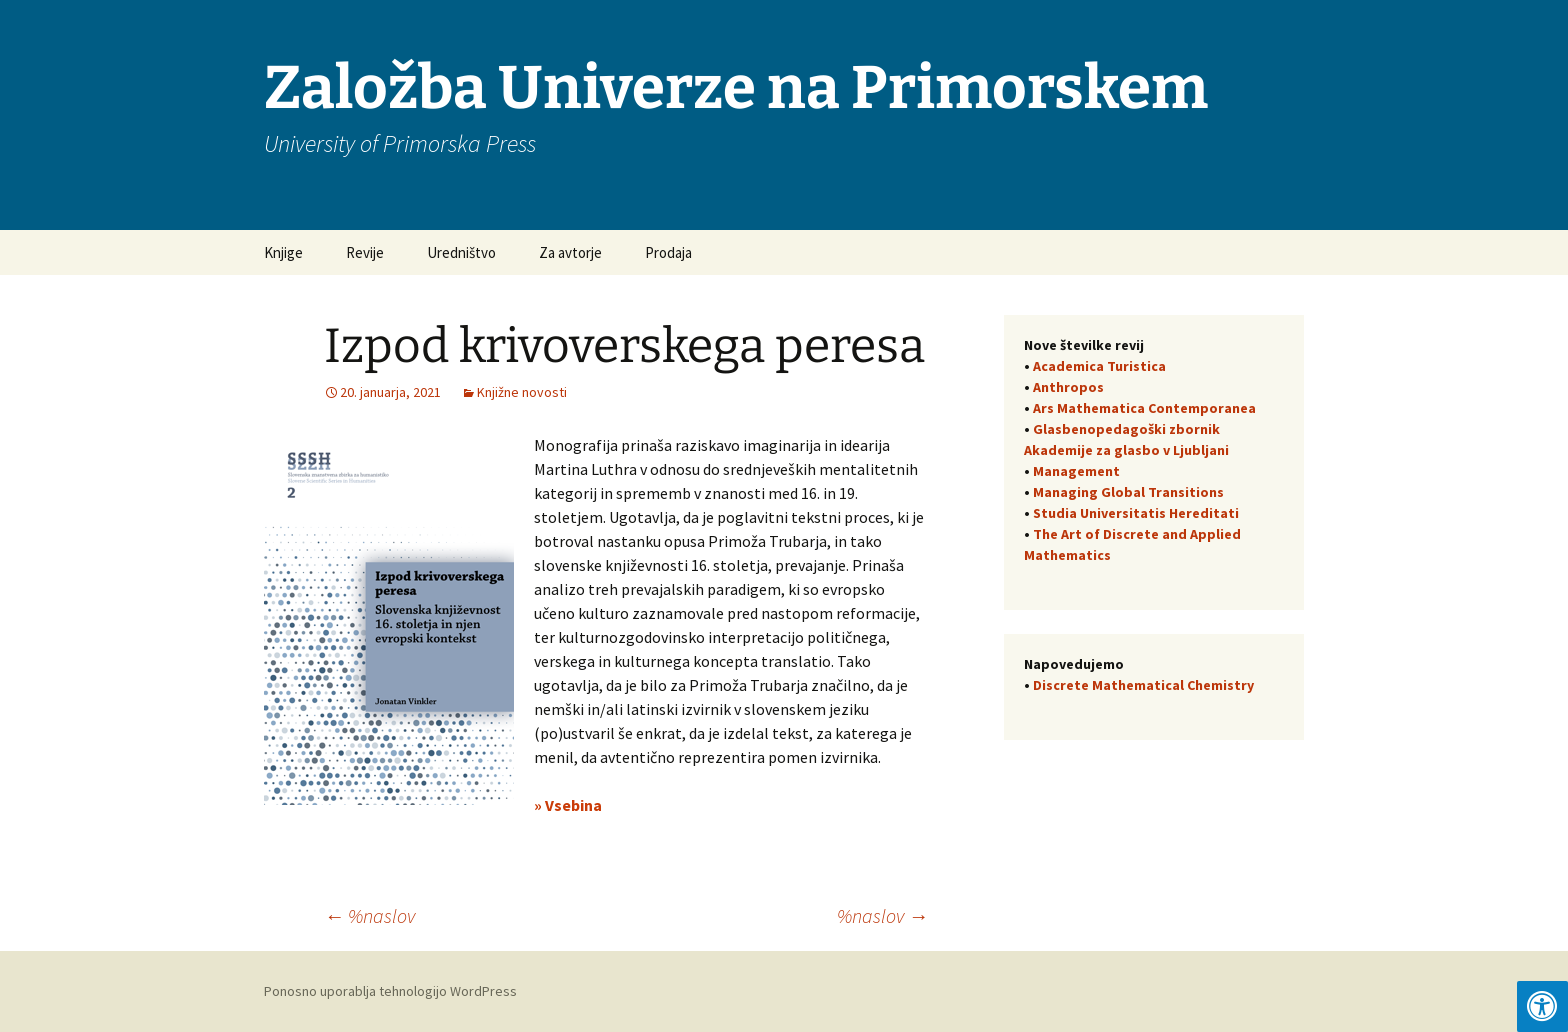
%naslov (369, 915)
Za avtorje (570, 252)
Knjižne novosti (522, 392)
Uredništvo (461, 252)
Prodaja (668, 252)
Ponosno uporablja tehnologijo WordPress (390, 991)
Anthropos (1068, 387)
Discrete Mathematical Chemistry (1143, 685)
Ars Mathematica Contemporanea (1144, 408)
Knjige (283, 252)
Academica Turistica (1099, 366)
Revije (365, 252)
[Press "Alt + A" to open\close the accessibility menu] (1542, 1006)
